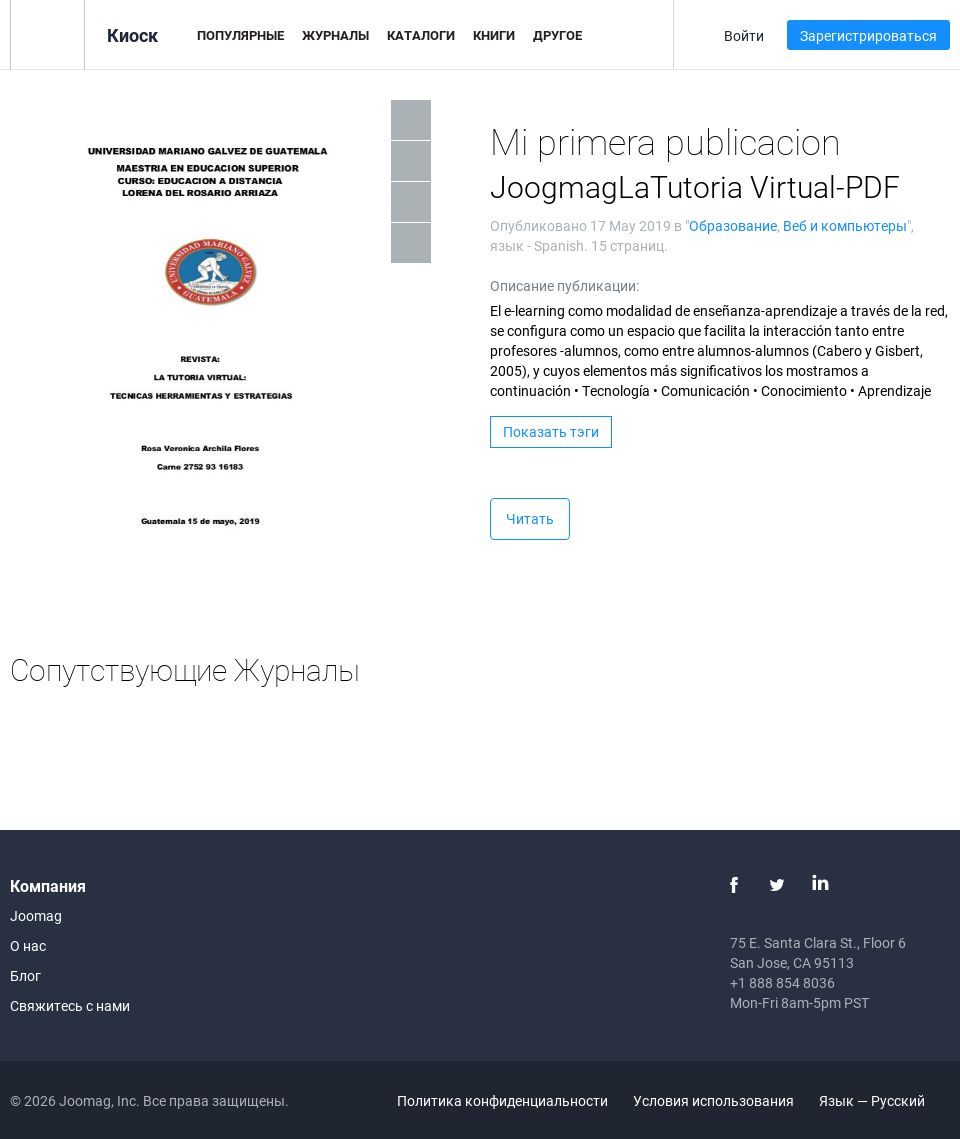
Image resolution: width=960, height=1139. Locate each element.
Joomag (36, 915)
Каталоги (421, 35)
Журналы (335, 35)
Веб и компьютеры (845, 225)
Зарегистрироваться (868, 35)
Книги (494, 35)
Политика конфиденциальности (502, 1100)
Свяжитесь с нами (70, 1005)
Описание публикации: (564, 285)
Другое (557, 35)
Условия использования (713, 1100)
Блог (25, 975)
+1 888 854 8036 (782, 982)
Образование (733, 225)
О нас (28, 945)
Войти (744, 35)
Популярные (240, 35)
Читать (530, 518)
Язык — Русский (883, 1100)
